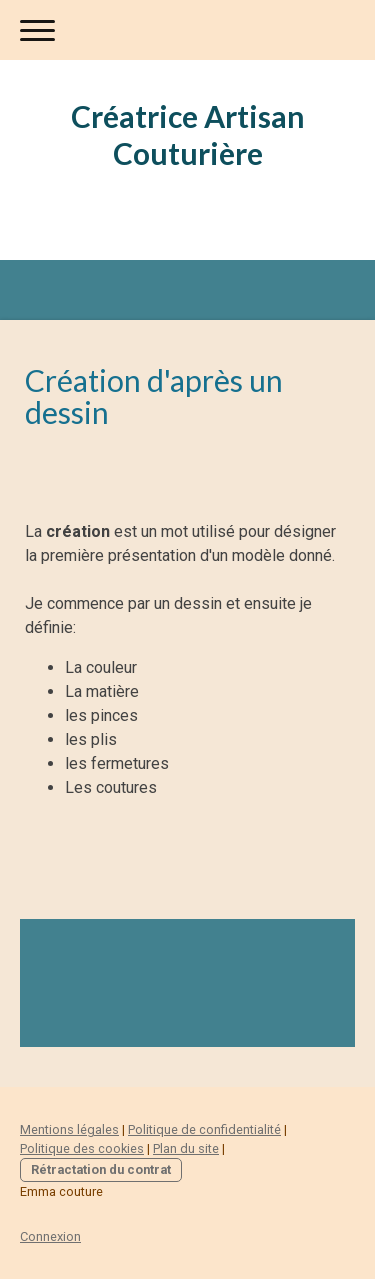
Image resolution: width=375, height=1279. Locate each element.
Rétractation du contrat (101, 1169)
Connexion (50, 1236)
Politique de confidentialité (204, 1129)
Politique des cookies (82, 1148)
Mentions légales (69, 1129)
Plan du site (186, 1148)
